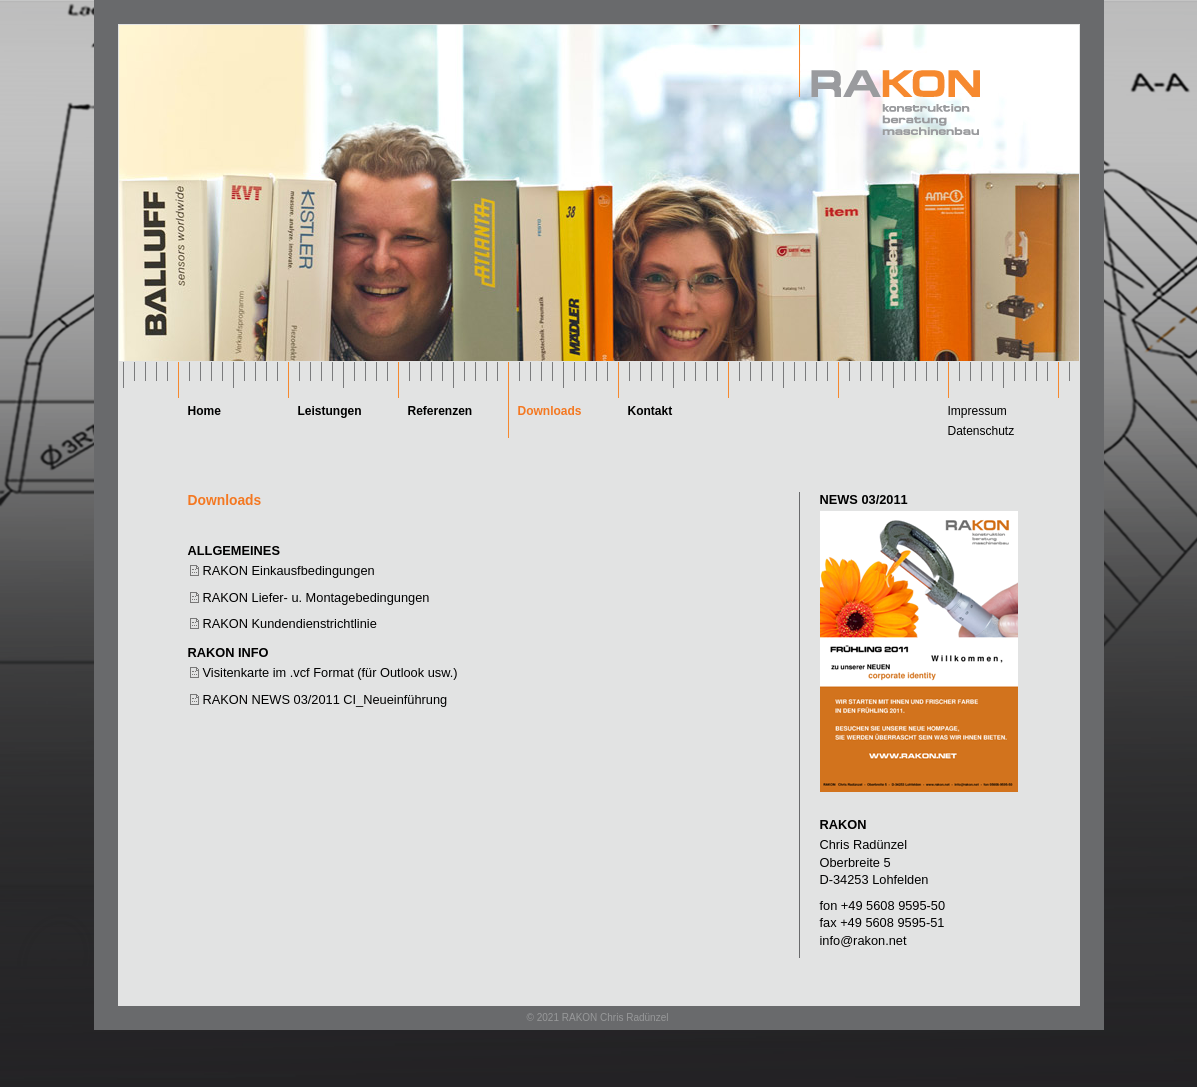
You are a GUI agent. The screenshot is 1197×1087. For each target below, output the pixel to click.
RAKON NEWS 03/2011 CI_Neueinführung (325, 699)
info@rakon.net (863, 940)
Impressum (977, 411)
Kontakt (650, 411)
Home (204, 411)
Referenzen (440, 411)
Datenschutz (981, 431)
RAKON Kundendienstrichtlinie (290, 623)
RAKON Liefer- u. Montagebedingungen (316, 597)
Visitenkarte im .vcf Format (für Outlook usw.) (330, 672)
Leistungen (330, 411)
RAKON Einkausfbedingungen (289, 570)
